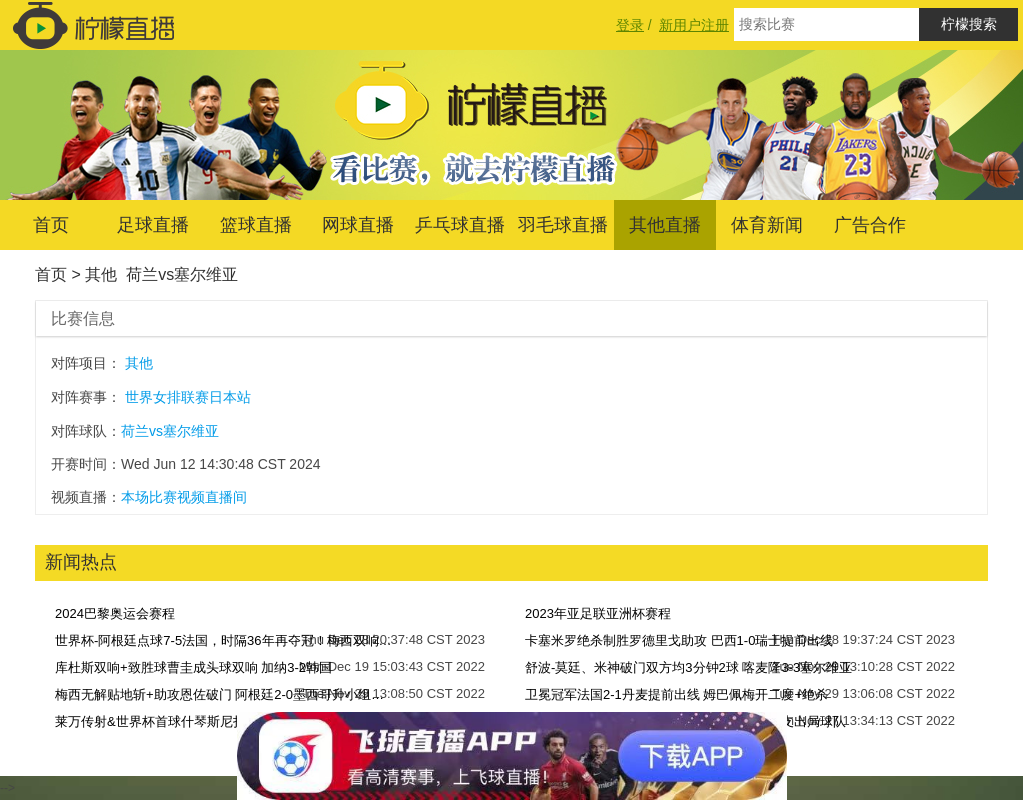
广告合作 (870, 225)
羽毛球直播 (563, 225)
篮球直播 (256, 225)
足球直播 (153, 225)
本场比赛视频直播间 (184, 497)
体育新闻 (767, 225)
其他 (101, 274)
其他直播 (665, 225)
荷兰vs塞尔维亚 (182, 274)
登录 (630, 25)
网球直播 (358, 225)
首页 (51, 225)
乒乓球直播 (460, 225)
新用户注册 (694, 25)
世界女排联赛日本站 (188, 397)
